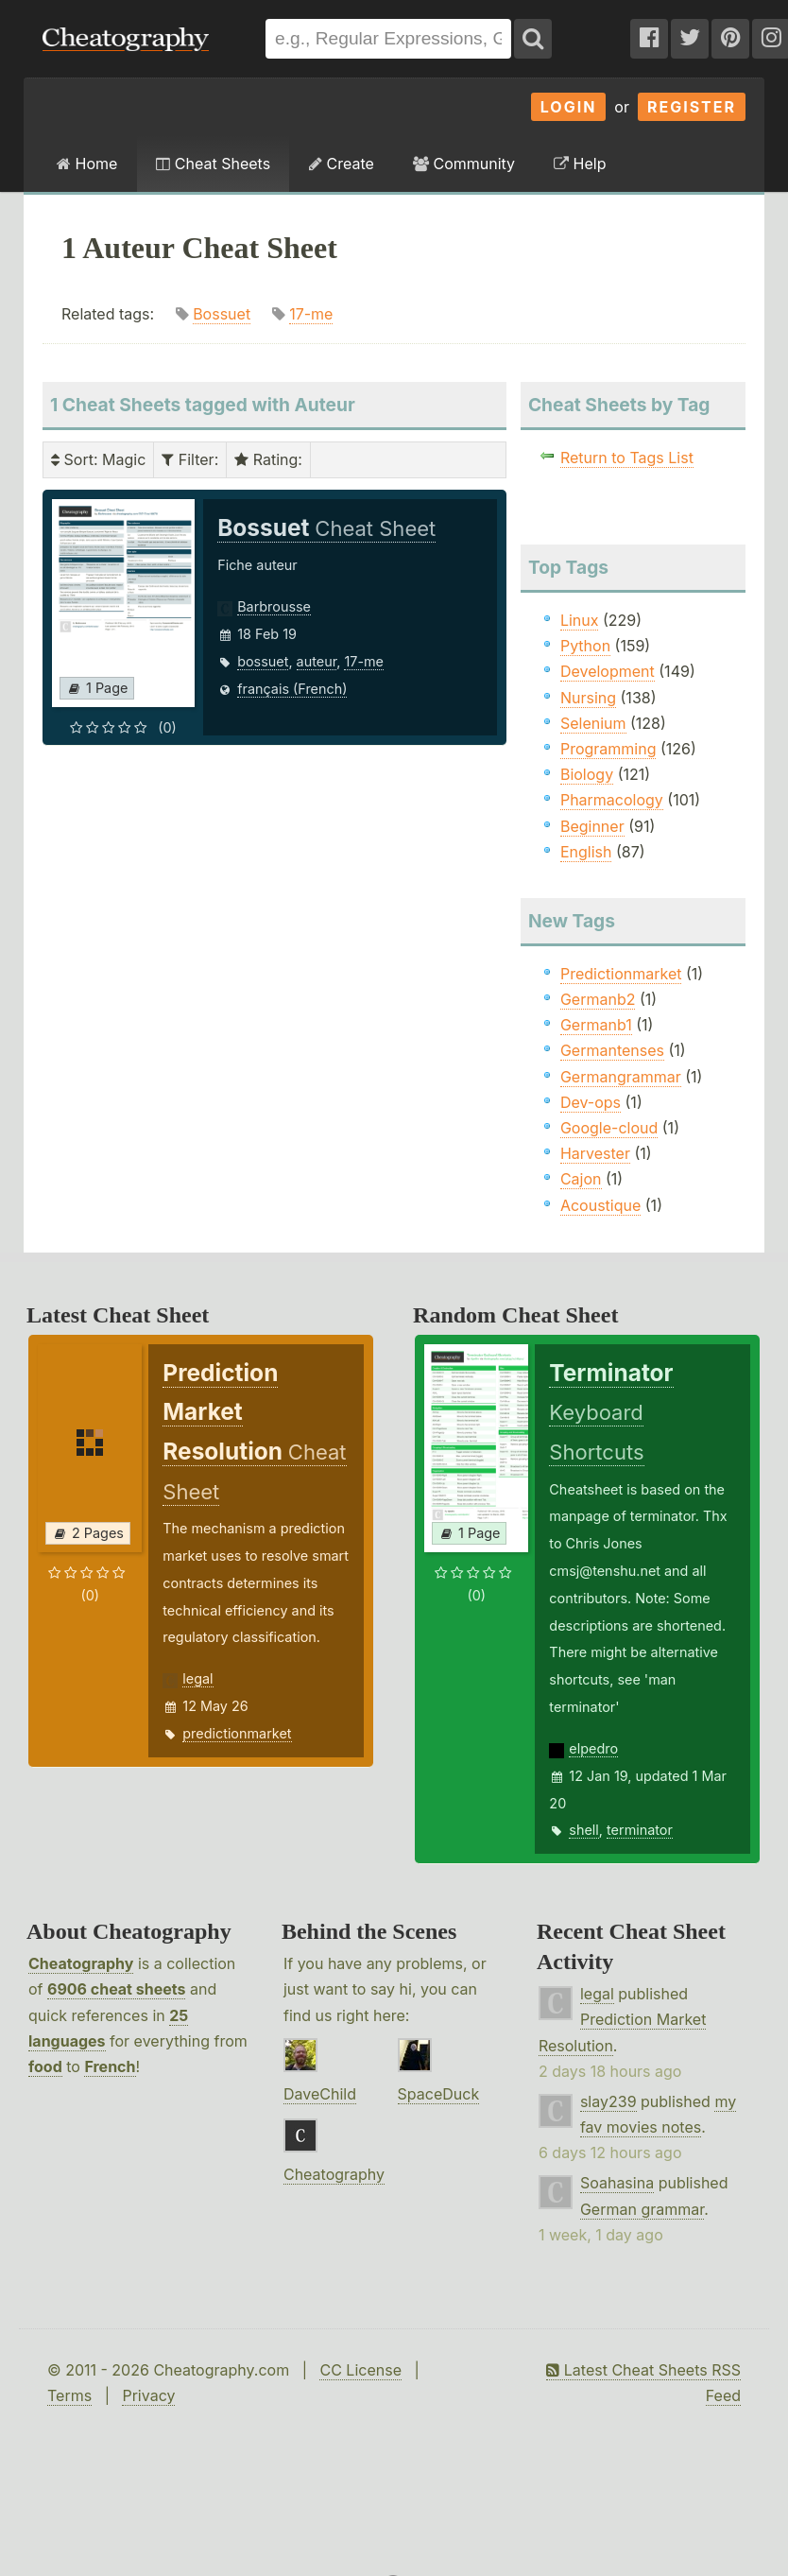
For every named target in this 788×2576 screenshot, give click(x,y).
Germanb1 (596, 1024)
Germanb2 (598, 999)
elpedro (593, 1748)
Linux (579, 620)
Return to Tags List (627, 457)
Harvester (595, 1153)
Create (341, 163)
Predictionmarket (621, 973)
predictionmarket (236, 1733)
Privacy (148, 2395)
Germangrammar (620, 1076)
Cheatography (80, 1963)
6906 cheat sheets (116, 1989)
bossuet (262, 661)
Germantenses (612, 1050)
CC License (360, 2369)
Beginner (592, 826)
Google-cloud (609, 1127)
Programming (608, 748)
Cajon (581, 1178)
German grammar (642, 2209)
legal (197, 1678)
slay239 (608, 2101)
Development (607, 671)
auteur (317, 661)
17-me (311, 313)
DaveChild (319, 2093)
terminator (640, 1830)
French (109, 2066)
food (45, 2066)
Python (585, 645)
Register (691, 106)
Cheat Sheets (213, 163)
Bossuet (221, 313)
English (586, 851)
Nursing (588, 697)
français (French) (292, 689)
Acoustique (600, 1205)
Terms (69, 2395)
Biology (586, 774)
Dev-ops (590, 1102)
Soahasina (617, 2182)
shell (583, 1830)
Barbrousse (274, 606)
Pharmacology (611, 799)
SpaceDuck (439, 2093)
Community (464, 163)
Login (568, 106)
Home (87, 163)
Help (580, 163)
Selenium (593, 723)
